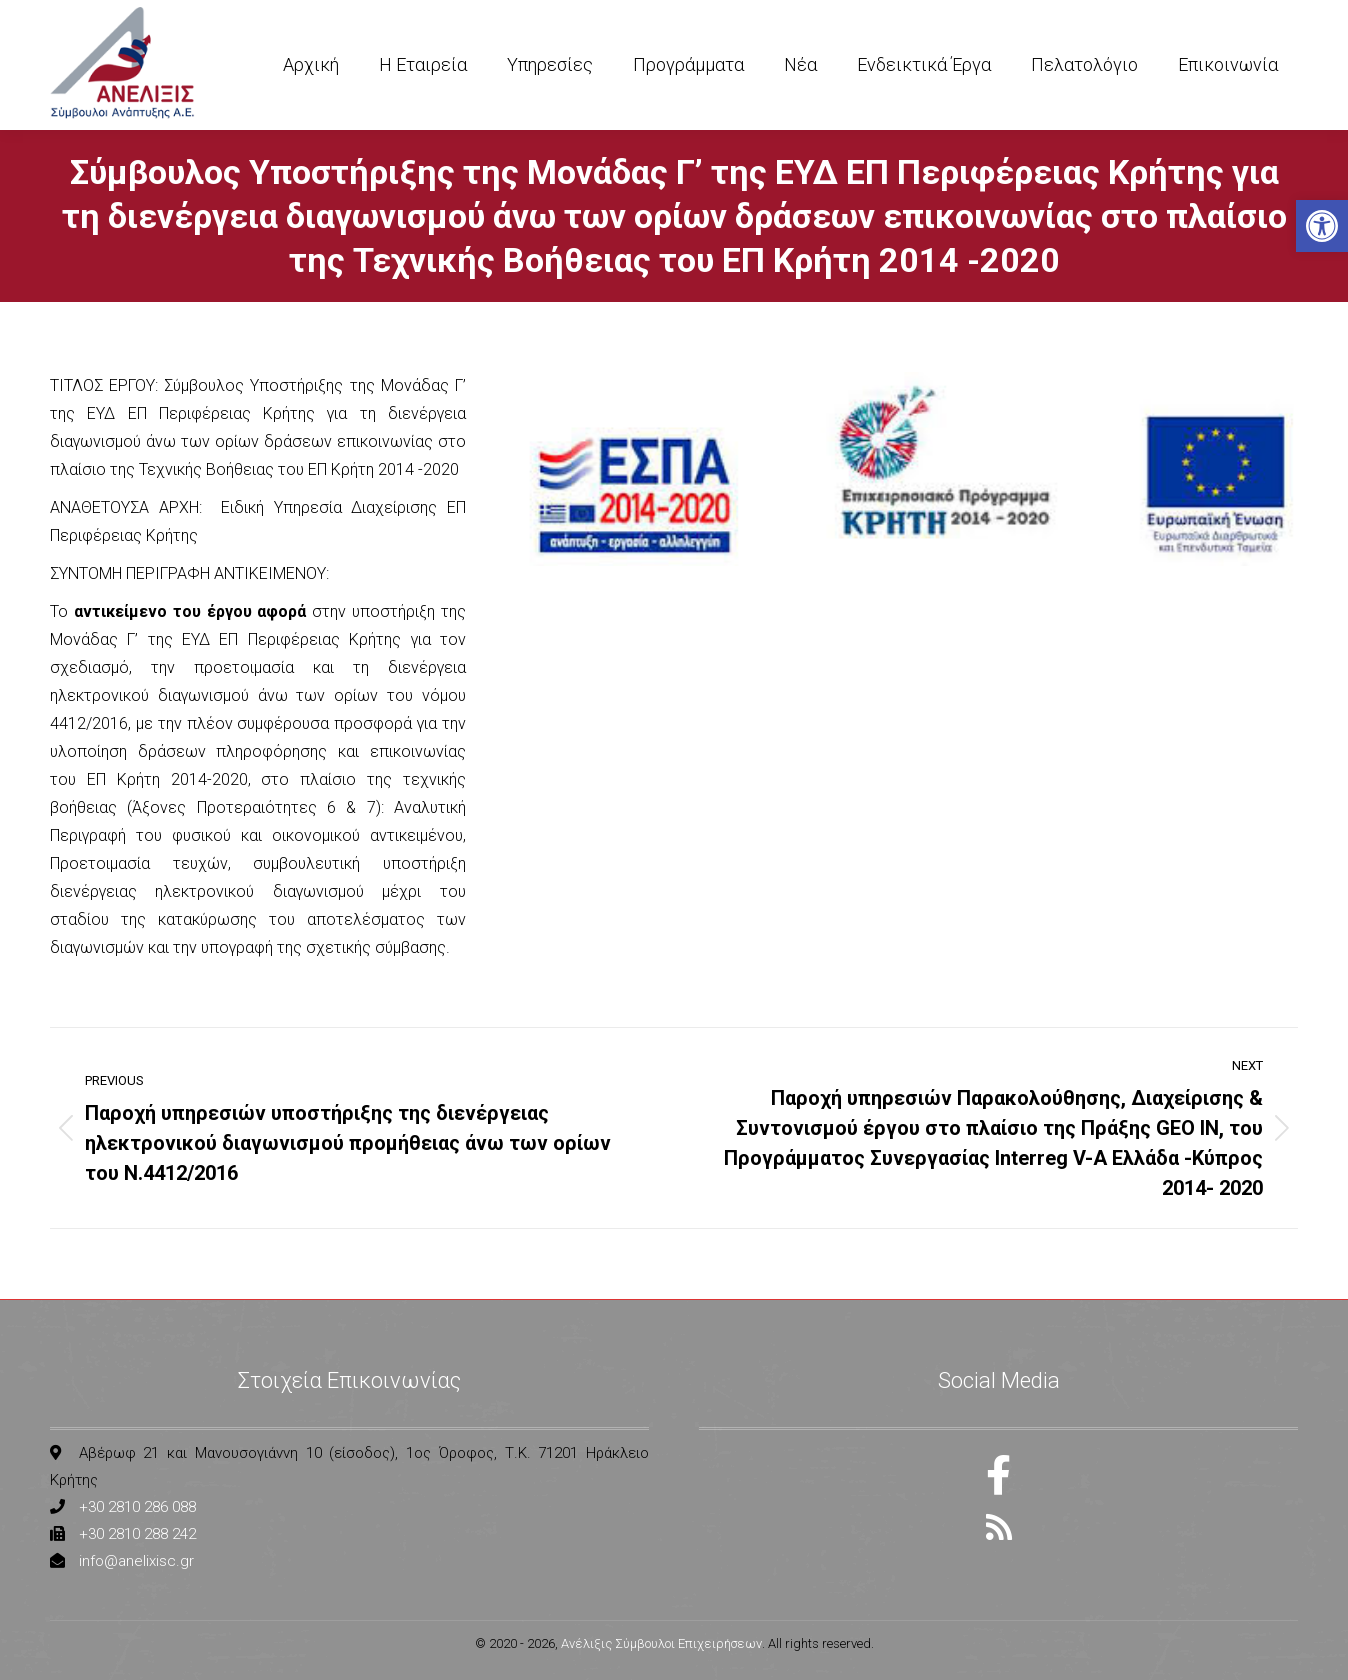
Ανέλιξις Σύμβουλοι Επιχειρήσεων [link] (661, 1643)
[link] (1322, 226)
